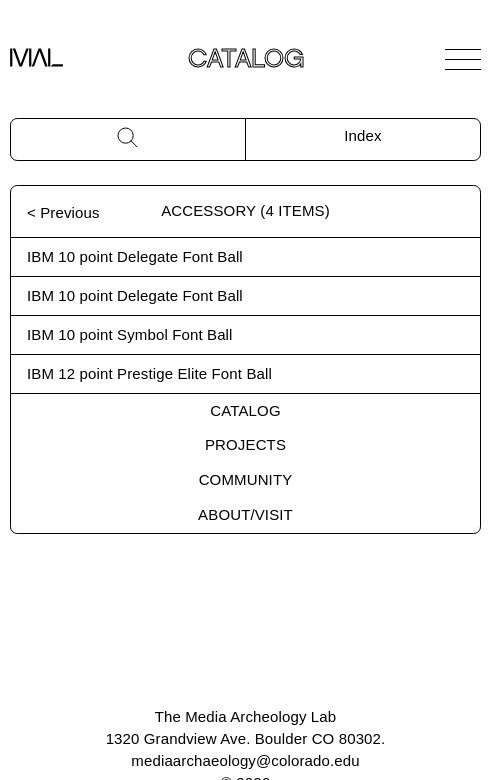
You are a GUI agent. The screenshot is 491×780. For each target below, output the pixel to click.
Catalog (245, 410)
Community (246, 479)
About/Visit (245, 514)
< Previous (63, 212)
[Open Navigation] (463, 59)
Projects (245, 444)
